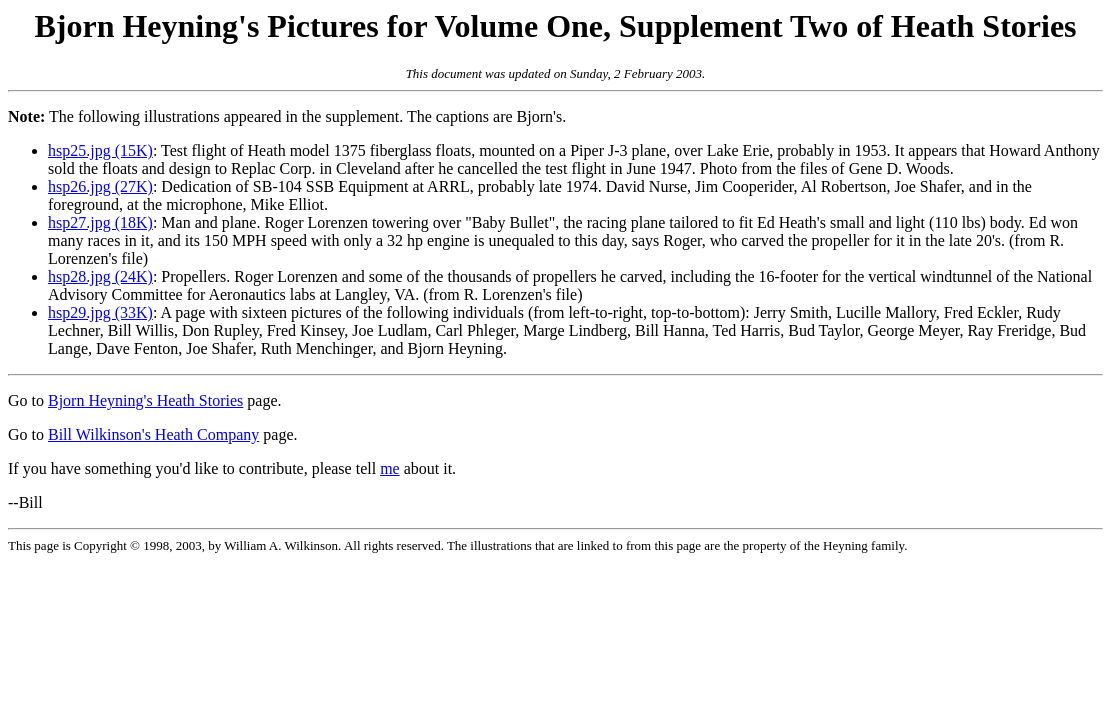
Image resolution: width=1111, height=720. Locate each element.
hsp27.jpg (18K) (100, 222)
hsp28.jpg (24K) (100, 276)
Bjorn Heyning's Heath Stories (145, 400)
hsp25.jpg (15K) (100, 150)
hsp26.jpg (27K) (100, 186)
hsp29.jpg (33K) (100, 312)
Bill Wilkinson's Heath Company (153, 434)
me (390, 468)
